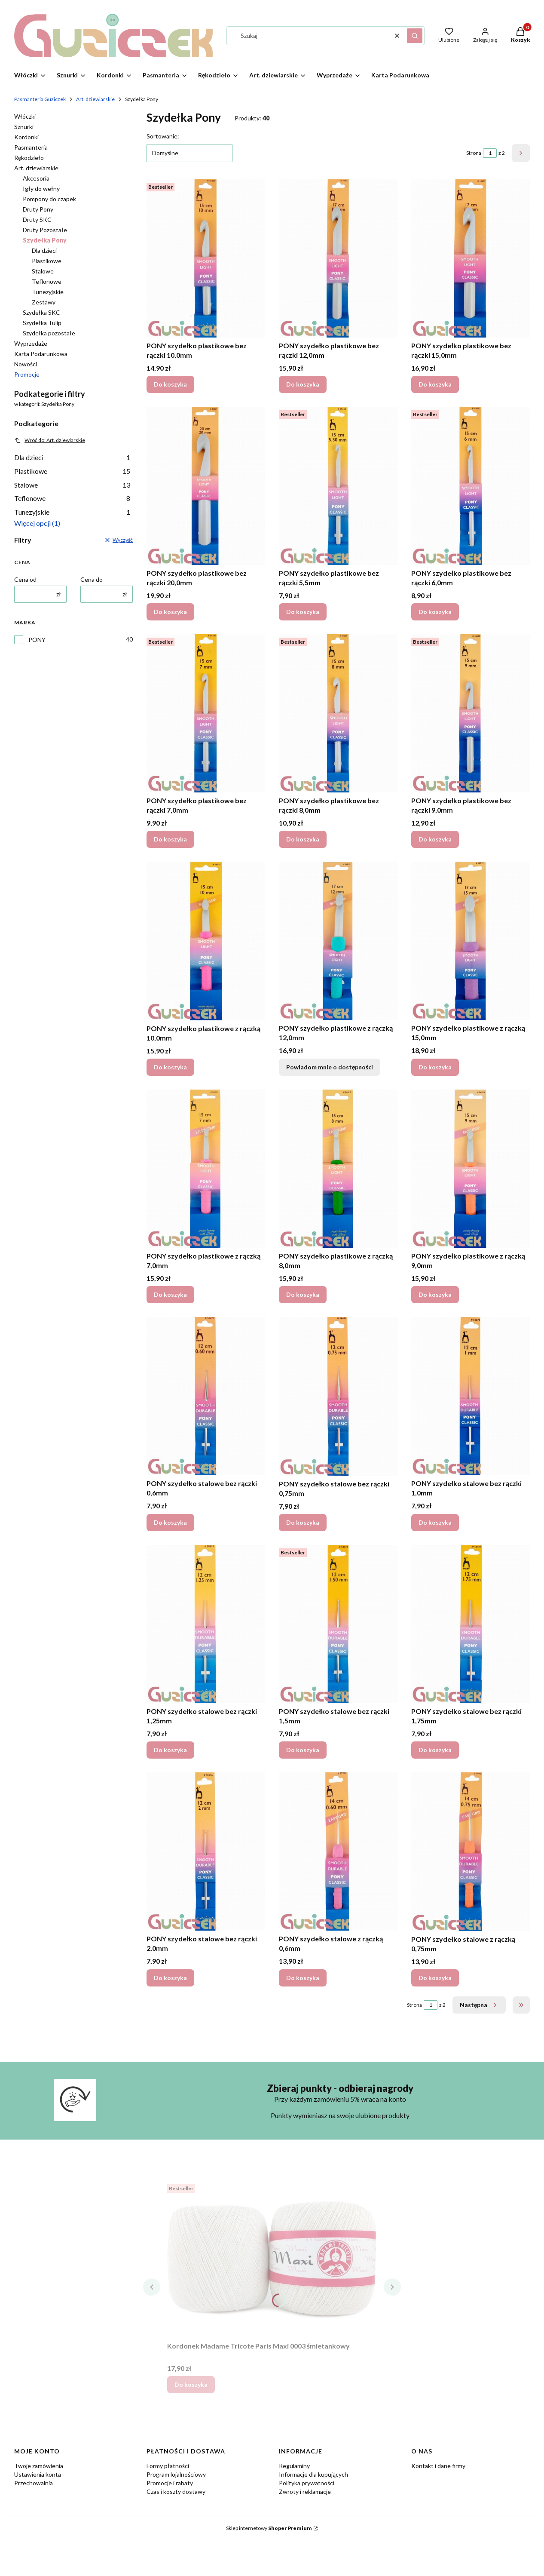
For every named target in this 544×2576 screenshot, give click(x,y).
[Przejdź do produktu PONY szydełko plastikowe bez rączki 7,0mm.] (206, 713)
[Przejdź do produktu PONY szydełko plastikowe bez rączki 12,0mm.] (338, 258)
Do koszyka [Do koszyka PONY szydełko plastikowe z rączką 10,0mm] (170, 1067)
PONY (37, 639)
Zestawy (43, 302)
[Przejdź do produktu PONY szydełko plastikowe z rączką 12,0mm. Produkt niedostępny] (338, 941)
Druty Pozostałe (45, 229)
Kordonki (26, 137)
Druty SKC (37, 219)
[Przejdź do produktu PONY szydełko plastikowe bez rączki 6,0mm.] (470, 486)
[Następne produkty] (479, 2005)
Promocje (27, 374)
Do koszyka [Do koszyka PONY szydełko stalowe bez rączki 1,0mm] (435, 1522)
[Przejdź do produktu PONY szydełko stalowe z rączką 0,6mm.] (338, 1851)
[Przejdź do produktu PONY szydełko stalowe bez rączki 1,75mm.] (470, 1624)
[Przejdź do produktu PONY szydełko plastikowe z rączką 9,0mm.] (470, 1169)
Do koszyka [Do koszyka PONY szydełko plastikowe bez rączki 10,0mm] (170, 384)
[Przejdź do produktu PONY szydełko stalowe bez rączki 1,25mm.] (206, 1624)
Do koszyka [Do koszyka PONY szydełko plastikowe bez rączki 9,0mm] (435, 839)
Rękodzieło (29, 157)
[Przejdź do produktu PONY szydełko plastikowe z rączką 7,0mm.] (206, 1169)
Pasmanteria (31, 147)
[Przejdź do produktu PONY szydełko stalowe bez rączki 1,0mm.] (470, 1396)
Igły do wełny (41, 188)
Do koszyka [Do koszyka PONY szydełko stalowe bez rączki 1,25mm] (170, 1749)
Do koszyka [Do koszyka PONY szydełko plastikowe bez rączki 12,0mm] (302, 384)
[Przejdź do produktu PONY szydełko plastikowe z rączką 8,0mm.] (338, 1169)
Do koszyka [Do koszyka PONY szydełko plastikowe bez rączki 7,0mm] (170, 839)
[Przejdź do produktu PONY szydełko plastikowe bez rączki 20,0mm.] (206, 486)
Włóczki (25, 116)
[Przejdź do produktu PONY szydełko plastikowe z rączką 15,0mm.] (470, 941)
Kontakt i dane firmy (438, 2465)
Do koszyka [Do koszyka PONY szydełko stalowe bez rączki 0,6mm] (170, 1522)
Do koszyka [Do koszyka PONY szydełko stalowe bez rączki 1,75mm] (435, 1749)
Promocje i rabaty (170, 2483)
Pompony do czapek (49, 199)
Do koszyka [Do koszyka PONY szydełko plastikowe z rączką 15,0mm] (435, 1067)
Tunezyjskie (48, 291)
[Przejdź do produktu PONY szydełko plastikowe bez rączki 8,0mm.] (338, 713)
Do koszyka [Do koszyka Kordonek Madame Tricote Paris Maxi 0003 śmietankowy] (191, 2384)
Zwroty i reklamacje (305, 2491)
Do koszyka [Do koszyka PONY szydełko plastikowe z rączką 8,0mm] (302, 1294)
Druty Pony (38, 209)
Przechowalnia (33, 2483)
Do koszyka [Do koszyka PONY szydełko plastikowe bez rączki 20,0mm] (170, 611)
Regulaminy (294, 2465)
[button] (414, 35)
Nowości (25, 364)
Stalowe (43, 271)
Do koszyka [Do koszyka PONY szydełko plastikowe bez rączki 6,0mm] (435, 611)
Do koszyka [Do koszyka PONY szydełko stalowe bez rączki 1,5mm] (302, 1749)
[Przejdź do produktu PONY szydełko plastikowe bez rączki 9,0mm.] (470, 713)
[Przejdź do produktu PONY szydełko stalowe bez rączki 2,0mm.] (206, 1851)
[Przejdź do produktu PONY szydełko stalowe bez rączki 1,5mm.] (338, 1624)
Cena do (91, 579)
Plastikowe (46, 260)
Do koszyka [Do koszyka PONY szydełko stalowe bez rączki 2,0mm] (170, 1977)
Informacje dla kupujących (313, 2474)
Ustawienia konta (37, 2474)
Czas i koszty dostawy (176, 2491)
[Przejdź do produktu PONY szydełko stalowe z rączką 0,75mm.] (470, 1851)
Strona (473, 153)
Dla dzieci (44, 250)
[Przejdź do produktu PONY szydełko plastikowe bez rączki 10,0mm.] (206, 258)
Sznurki (24, 126)
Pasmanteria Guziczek (40, 99)
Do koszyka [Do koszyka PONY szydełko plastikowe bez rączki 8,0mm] (302, 839)
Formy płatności (168, 2465)
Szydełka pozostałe (49, 333)
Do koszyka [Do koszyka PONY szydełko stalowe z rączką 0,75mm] (435, 1977)
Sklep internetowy (269, 2528)
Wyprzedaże (30, 343)
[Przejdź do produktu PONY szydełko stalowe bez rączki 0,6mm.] (206, 1396)
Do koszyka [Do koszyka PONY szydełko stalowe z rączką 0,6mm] (302, 1977)
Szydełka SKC (41, 312)
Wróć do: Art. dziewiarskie (49, 440)
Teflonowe (46, 281)
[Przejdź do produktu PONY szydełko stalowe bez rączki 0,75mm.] (338, 1396)
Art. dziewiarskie (95, 99)
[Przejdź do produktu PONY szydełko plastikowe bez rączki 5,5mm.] (338, 486)
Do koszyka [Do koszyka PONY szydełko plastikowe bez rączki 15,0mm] (435, 384)
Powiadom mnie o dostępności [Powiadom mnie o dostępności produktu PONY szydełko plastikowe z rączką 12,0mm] (329, 1067)
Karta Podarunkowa (40, 353)
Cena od (25, 579)
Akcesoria (36, 178)
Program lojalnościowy (176, 2474)
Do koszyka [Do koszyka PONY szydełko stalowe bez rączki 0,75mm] (302, 1522)
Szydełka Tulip (42, 322)
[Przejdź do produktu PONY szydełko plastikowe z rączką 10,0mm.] (206, 941)
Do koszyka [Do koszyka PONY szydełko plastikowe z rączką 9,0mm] (435, 1294)
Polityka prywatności (306, 2483)
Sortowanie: (163, 136)
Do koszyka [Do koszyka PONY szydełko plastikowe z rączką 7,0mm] (170, 1294)
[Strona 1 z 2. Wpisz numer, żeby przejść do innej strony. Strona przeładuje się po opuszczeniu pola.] (490, 153)
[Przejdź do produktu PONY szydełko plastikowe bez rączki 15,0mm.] (470, 258)
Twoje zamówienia (38, 2465)
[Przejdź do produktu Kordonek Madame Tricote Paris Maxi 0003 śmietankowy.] (272, 2259)
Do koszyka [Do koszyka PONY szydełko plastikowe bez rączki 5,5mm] (302, 611)
